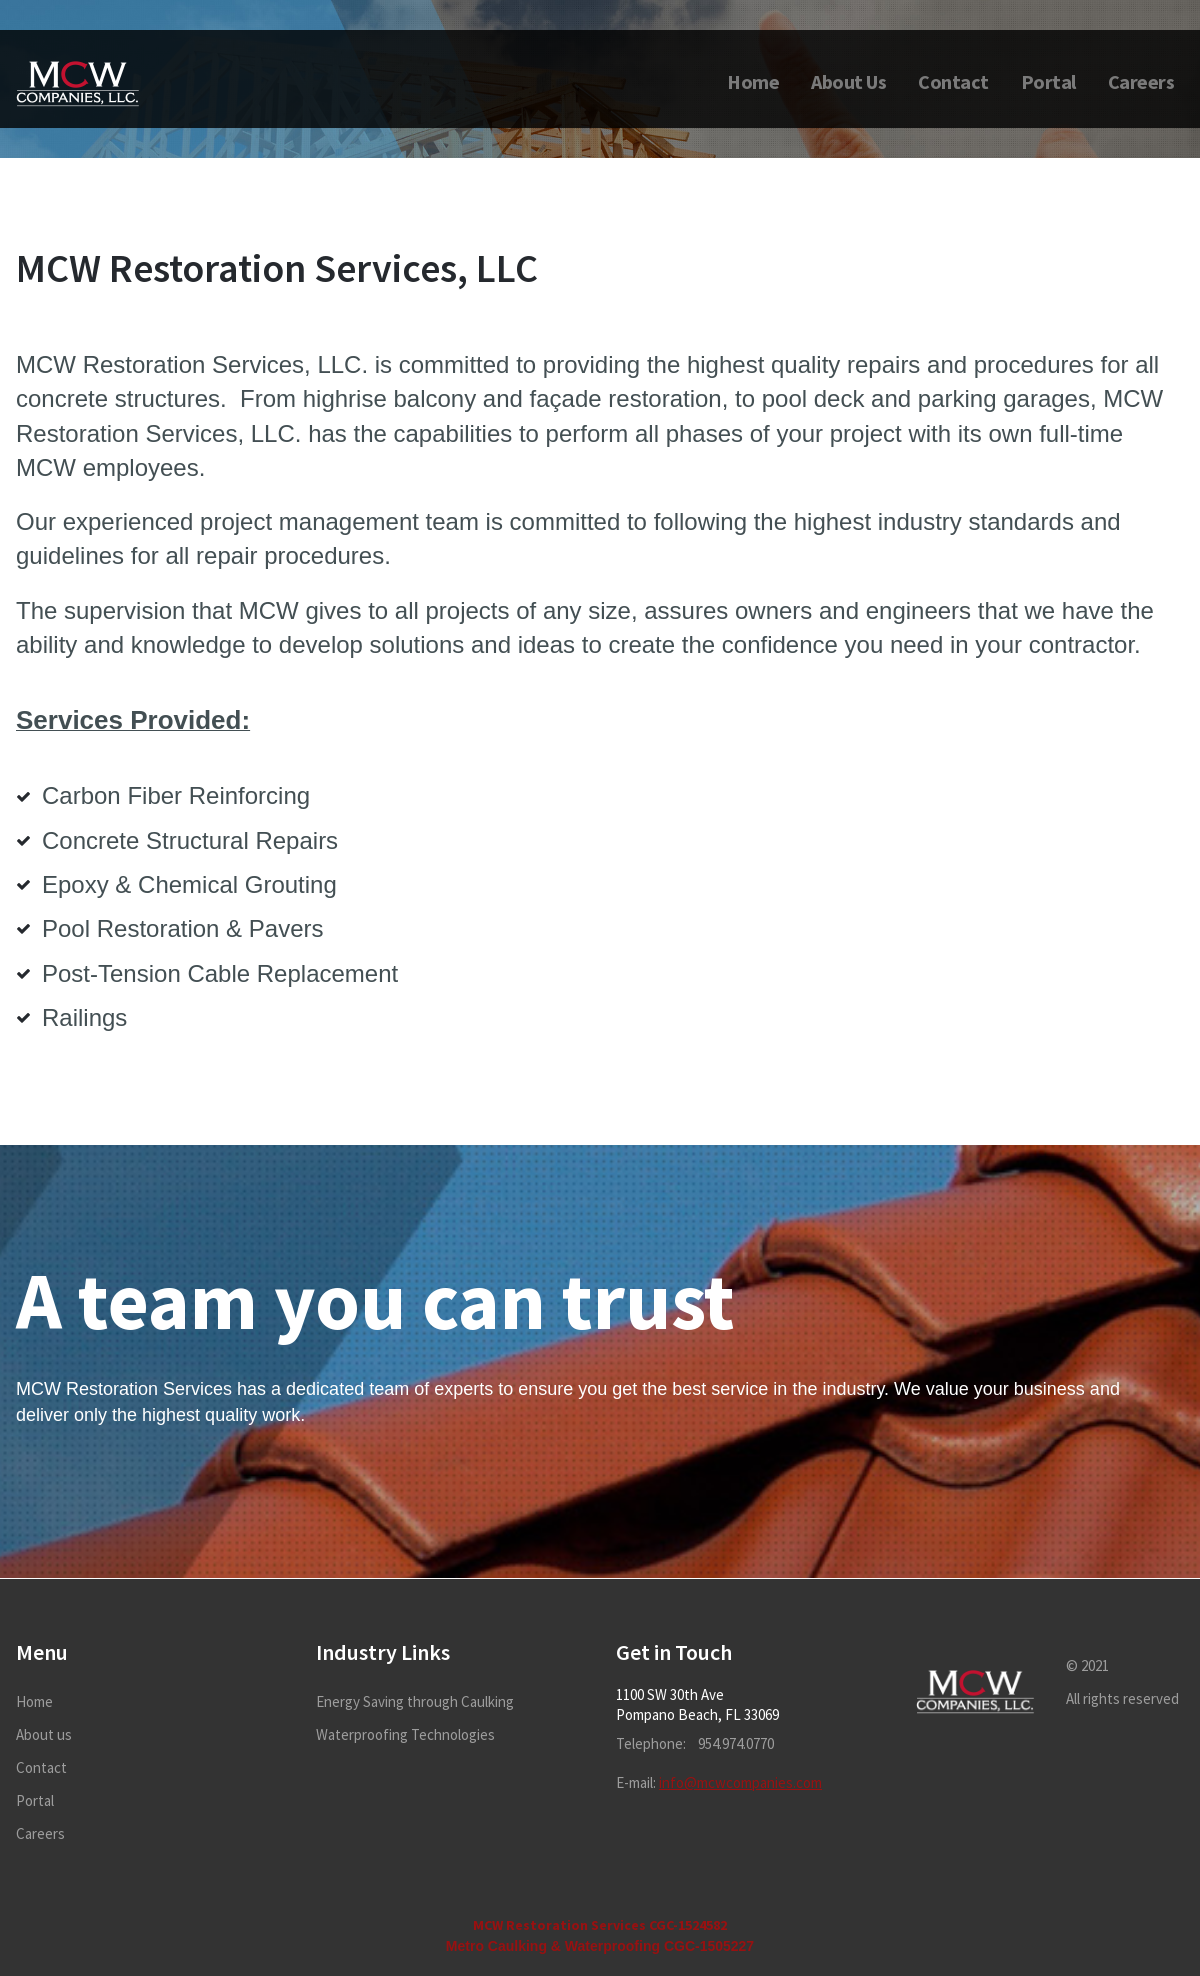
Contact (953, 81)
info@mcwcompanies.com (740, 1782)
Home (753, 81)
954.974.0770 (736, 1743)
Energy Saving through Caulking (415, 1701)
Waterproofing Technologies (405, 1734)
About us (44, 1734)
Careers (1141, 81)
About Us (848, 81)
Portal (1048, 81)
